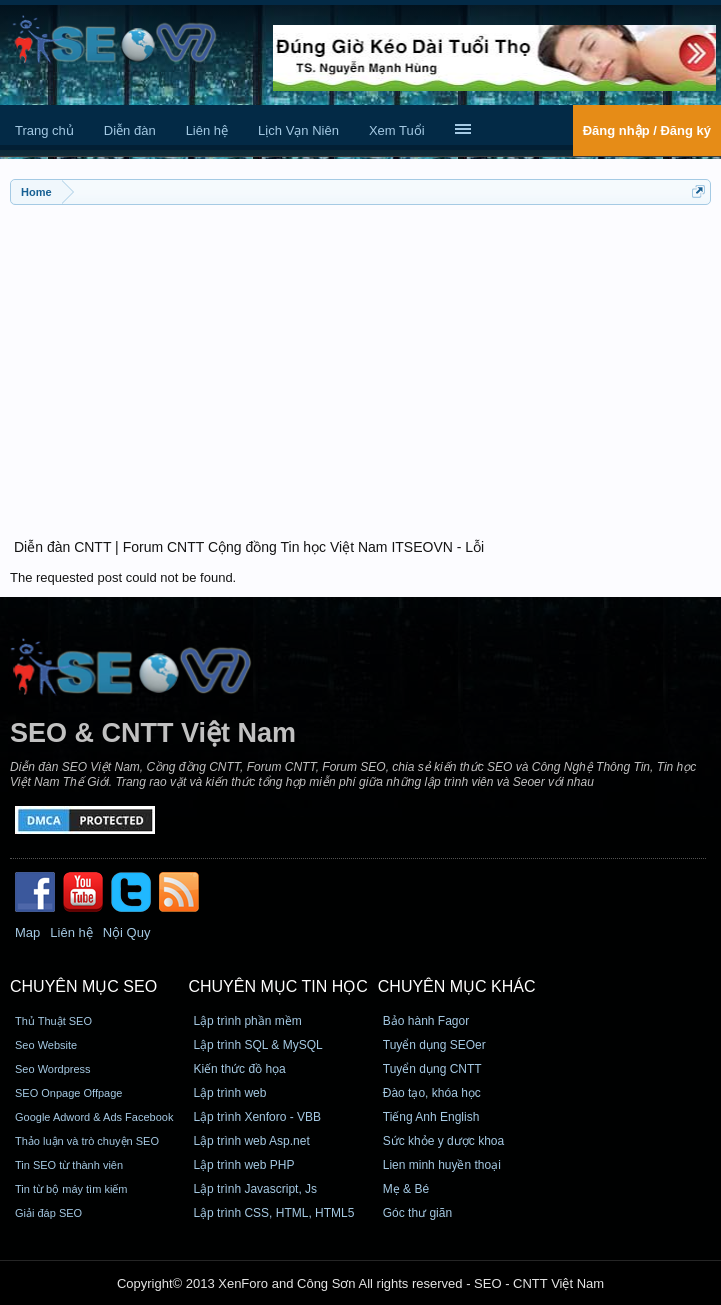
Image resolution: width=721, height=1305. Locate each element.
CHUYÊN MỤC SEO (83, 986)
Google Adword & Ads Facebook (94, 1117)
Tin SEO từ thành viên (69, 1165)
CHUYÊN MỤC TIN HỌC (277, 986)
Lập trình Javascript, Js (255, 1189)
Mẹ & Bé (406, 1189)
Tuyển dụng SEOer (434, 1045)
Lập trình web (229, 1093)
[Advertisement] (360, 360)
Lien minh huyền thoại (442, 1165)
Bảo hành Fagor (426, 1021)
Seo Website (46, 1045)
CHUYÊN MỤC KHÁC (457, 986)
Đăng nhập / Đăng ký (647, 130)
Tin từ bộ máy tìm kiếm (71, 1189)
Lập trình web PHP (243, 1165)
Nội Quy (127, 932)
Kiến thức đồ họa (239, 1069)
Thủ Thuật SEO (53, 1021)
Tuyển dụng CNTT (432, 1069)
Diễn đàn (130, 130)
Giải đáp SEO (48, 1213)
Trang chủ (44, 130)
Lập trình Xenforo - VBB (257, 1117)
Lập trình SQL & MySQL (257, 1045)
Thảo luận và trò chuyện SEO (87, 1141)
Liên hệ (207, 130)
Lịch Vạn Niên (298, 130)
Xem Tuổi (397, 130)
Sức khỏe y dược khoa (443, 1141)
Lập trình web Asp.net (251, 1141)
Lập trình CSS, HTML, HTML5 (273, 1213)
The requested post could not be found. (123, 577)
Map (27, 932)
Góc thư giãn (417, 1213)
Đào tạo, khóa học (432, 1093)
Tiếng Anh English (431, 1117)
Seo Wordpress (53, 1069)
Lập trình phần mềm (247, 1021)
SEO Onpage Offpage (68, 1093)
